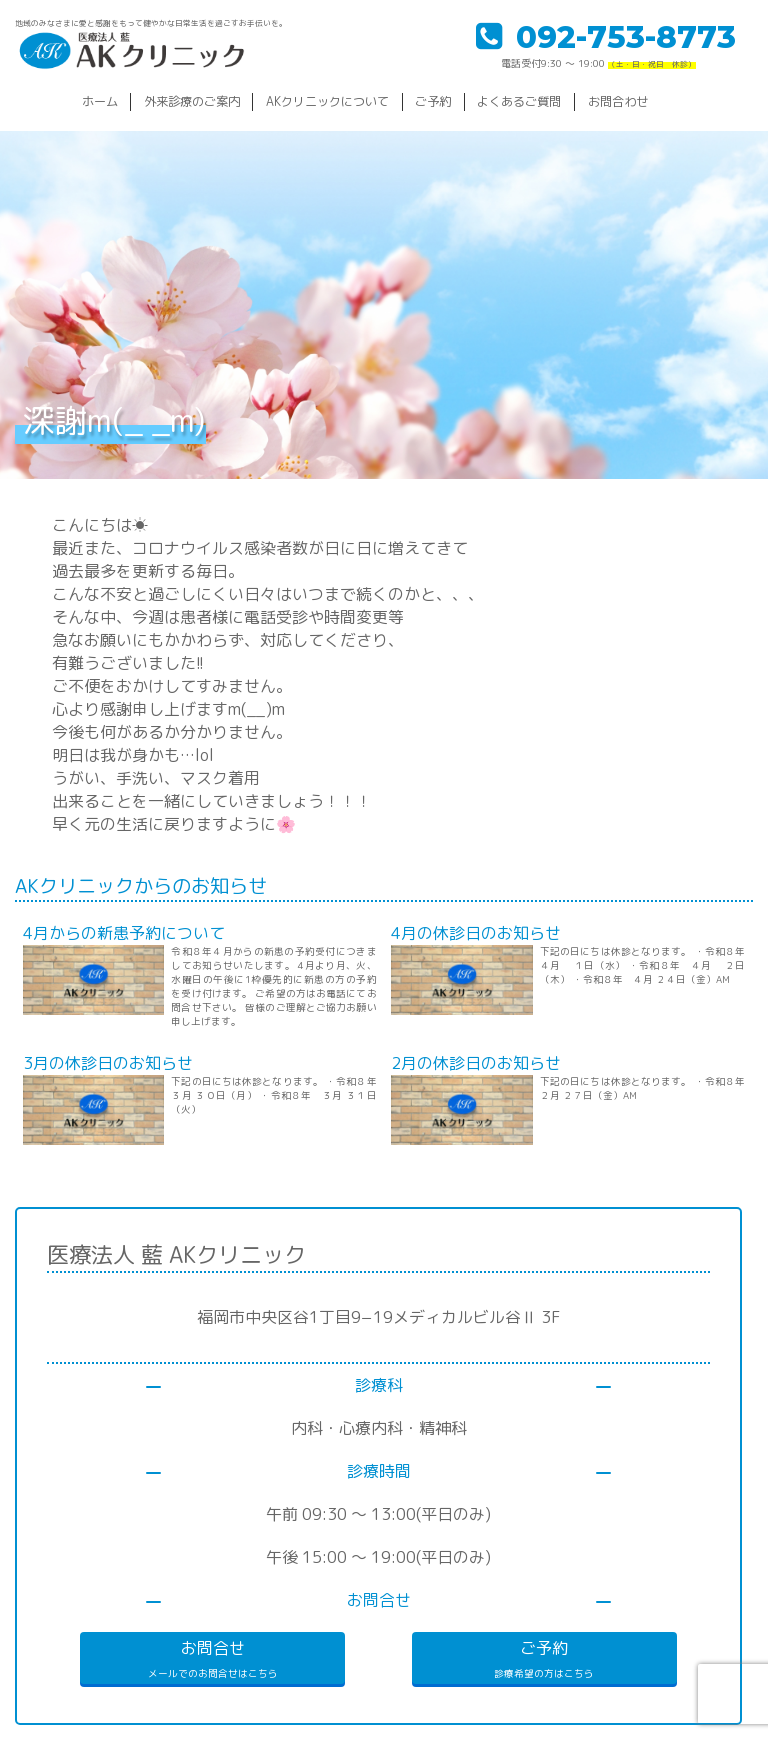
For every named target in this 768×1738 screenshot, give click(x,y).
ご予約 (433, 101)
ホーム (100, 101)
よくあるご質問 (519, 101)
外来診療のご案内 (192, 101)
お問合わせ (618, 101)
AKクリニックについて (327, 101)
